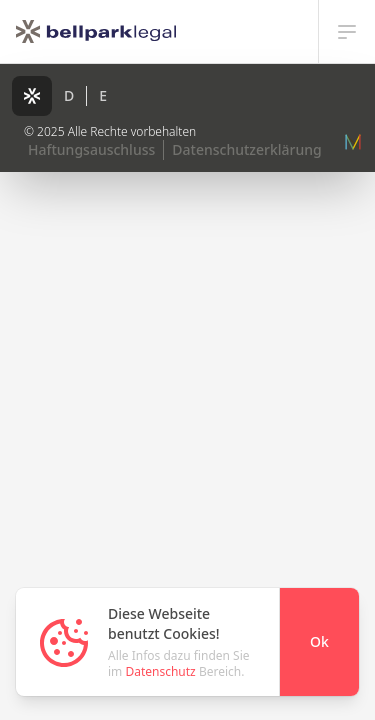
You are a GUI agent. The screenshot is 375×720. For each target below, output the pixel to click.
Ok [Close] (319, 641)
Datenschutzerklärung (246, 149)
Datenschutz (160, 671)
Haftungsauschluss (91, 149)
